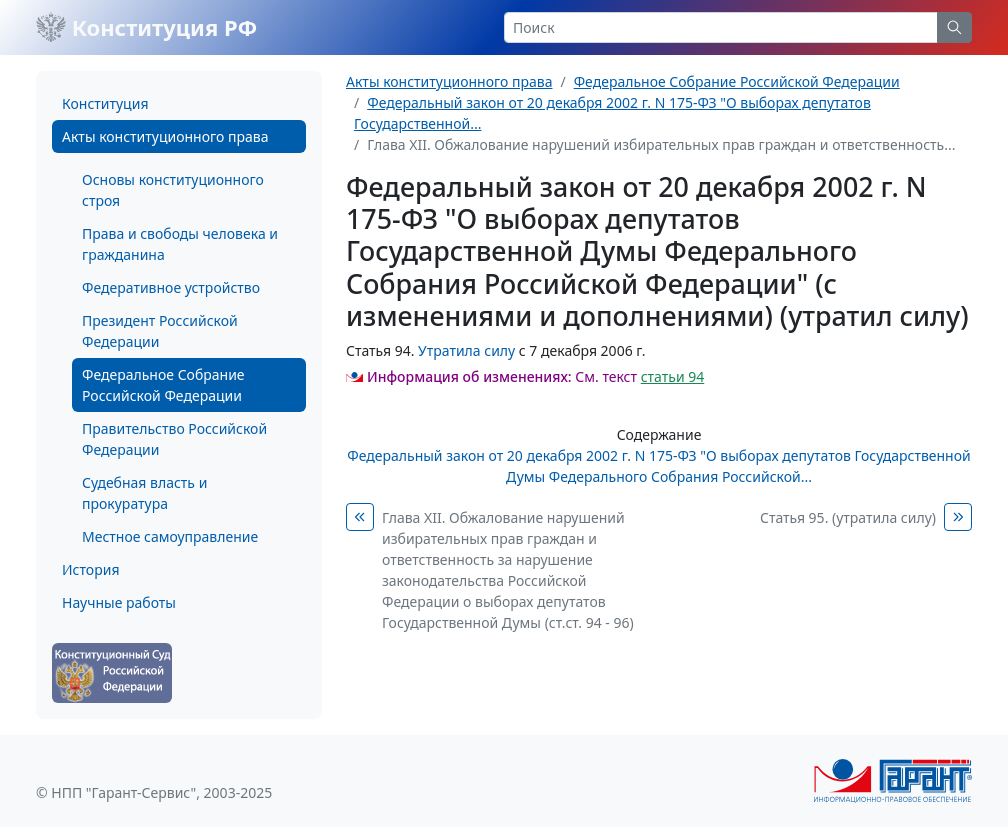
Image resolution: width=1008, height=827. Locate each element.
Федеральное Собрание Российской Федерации (163, 385)
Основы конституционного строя (173, 190)
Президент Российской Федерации (160, 331)
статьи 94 (673, 376)
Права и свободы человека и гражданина (180, 244)
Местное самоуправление (170, 536)
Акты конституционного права (165, 136)
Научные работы (119, 602)
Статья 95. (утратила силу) (848, 517)
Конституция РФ (146, 27)
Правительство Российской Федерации (174, 439)
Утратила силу (466, 350)
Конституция (105, 103)
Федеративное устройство (171, 287)
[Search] (721, 27)
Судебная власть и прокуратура (144, 493)
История (90, 569)
